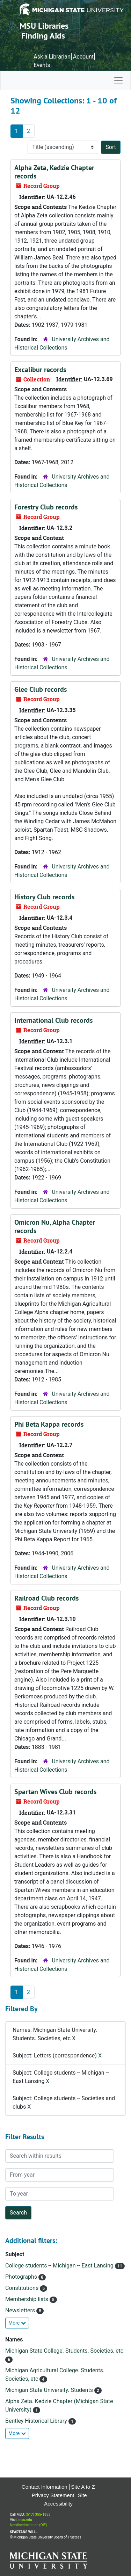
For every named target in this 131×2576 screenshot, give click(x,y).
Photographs (21, 2276)
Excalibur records (40, 369)
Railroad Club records (46, 1598)
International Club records (53, 1020)
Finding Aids (43, 35)
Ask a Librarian (52, 56)
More (17, 2323)
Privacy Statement (53, 2495)
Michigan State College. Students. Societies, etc (64, 2350)
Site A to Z (83, 2487)
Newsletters (20, 2310)
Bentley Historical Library (36, 2421)
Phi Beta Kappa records (48, 1424)
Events (42, 65)
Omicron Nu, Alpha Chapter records (54, 1226)
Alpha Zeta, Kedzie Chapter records (54, 172)
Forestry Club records (46, 507)
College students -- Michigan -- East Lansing (60, 2265)
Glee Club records (40, 689)
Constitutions (22, 2288)
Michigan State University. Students (49, 2390)
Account (83, 56)
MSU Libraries (44, 25)
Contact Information (44, 2487)
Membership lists (27, 2299)
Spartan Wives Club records (55, 1791)
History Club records (44, 896)
